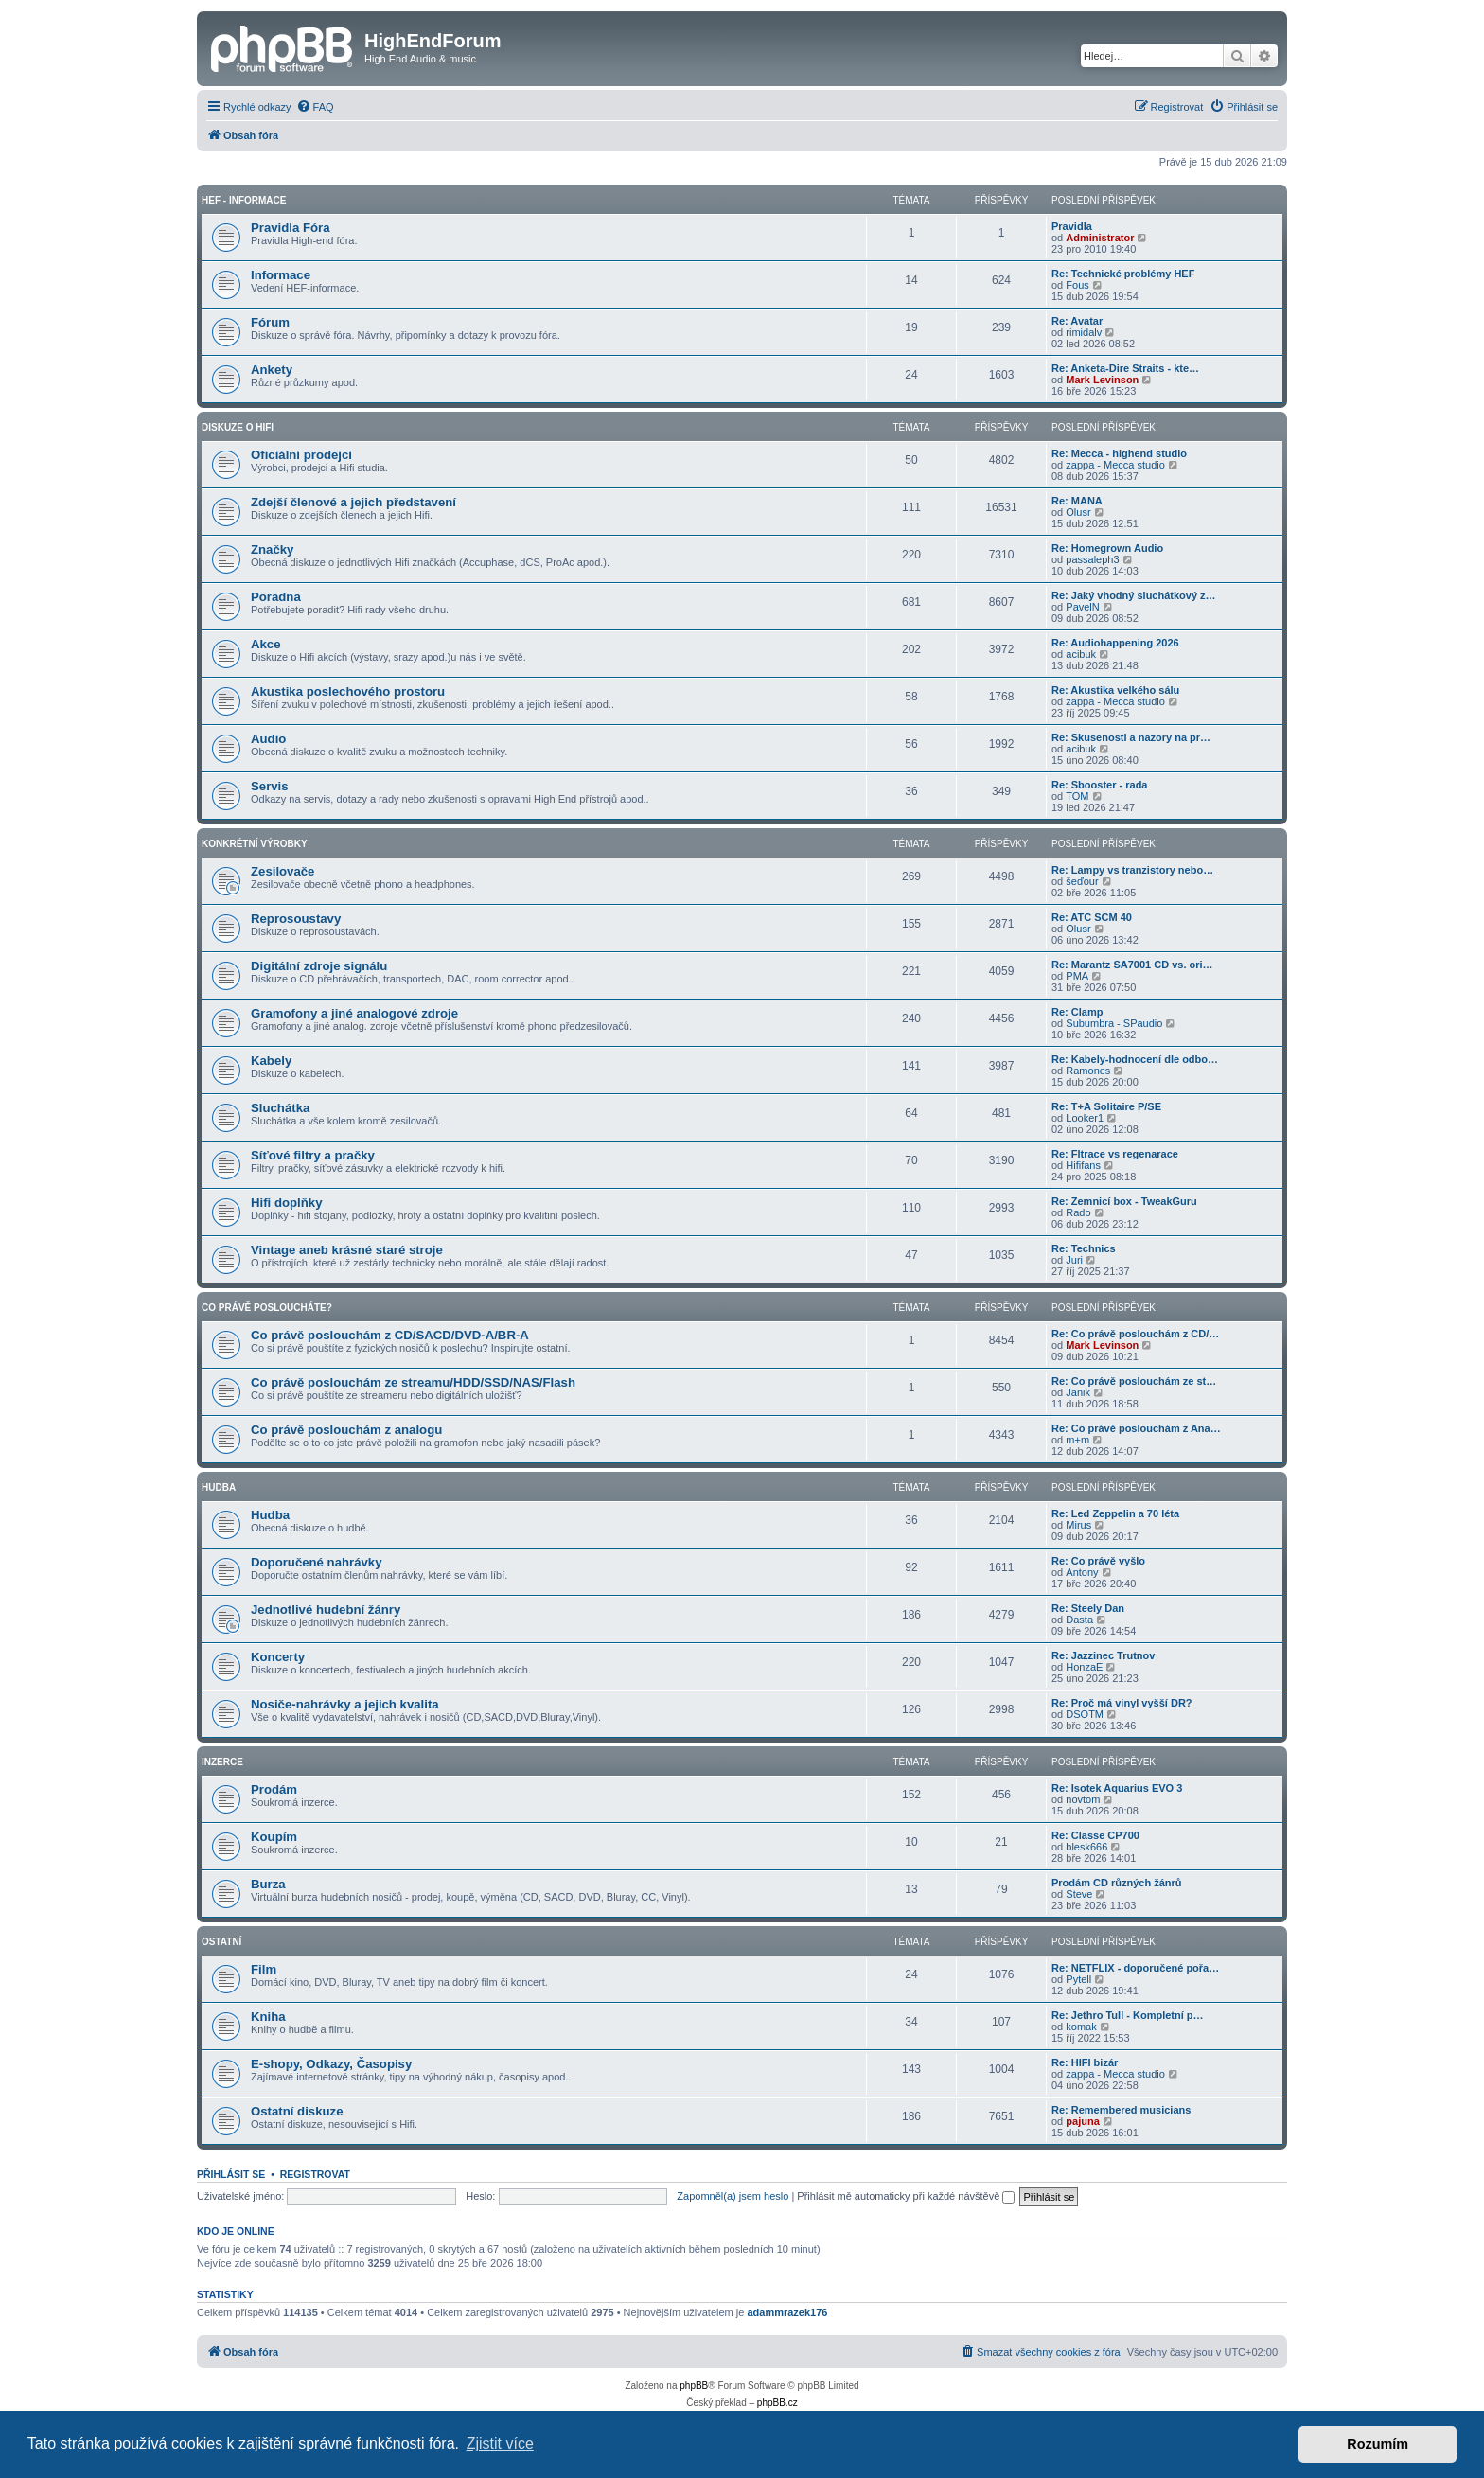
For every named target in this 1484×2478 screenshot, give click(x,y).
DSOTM (1085, 1714)
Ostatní (221, 1942)
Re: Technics (1083, 1248)
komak (1081, 2026)
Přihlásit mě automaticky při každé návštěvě (906, 2196)
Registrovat (315, 2174)
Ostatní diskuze (297, 2111)
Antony (1082, 1572)
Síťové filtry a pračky (313, 1155)
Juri (1074, 1260)
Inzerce (222, 1762)
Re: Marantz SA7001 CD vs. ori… (1132, 964)
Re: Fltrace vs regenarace (1114, 1153)
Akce (266, 644)
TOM (1077, 796)
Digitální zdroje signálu (319, 966)
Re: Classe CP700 (1095, 1835)
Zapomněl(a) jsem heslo (732, 2196)
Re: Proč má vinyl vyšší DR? (1121, 1702)
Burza (268, 1884)
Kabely (271, 1060)
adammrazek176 (787, 2312)
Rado (1078, 1212)
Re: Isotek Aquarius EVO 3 (1116, 1788)
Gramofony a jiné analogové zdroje (354, 1013)
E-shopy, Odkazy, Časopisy (331, 2064)
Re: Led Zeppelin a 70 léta (1115, 1513)
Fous (1077, 285)
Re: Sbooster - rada (1099, 784)
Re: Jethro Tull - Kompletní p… (1127, 2015)
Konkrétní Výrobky (255, 844)
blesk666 (1086, 1846)
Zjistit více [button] (500, 2443)
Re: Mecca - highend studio (1119, 453)
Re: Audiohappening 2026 (1115, 642)
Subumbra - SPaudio (1114, 1023)
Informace (280, 275)
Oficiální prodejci (301, 455)
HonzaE (1084, 1667)
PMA (1077, 976)
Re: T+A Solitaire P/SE (1106, 1106)
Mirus (1078, 1525)
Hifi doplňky (286, 1202)
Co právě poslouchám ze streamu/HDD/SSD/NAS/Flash (413, 1382)
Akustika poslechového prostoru (348, 691)
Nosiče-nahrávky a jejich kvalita (345, 1704)
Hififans (1083, 1165)
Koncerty (278, 1657)
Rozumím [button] (1377, 2443)
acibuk (1081, 654)
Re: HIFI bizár (1084, 2062)
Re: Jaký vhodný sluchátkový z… (1133, 595)
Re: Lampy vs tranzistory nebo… (1132, 870)
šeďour (1082, 881)
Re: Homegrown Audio (1107, 548)
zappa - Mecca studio (1115, 464)
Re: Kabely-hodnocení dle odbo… (1134, 1059)
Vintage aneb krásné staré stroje (347, 1250)
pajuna (1082, 2121)
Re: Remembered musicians (1121, 2109)
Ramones (1088, 1070)
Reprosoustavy (296, 919)
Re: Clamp (1077, 1012)
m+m (1077, 1439)
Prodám (274, 1789)
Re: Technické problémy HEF (1122, 273)
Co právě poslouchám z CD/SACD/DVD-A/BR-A (390, 1335)
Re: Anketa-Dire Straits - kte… (1125, 368)
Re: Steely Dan (1087, 1608)
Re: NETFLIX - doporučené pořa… (1135, 1968)
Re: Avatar (1077, 321)
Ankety (271, 370)
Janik (1078, 1392)
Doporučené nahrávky (316, 1562)
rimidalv (1084, 332)
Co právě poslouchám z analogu (346, 1430)
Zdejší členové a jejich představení (353, 502)
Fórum (270, 322)
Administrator (1100, 237)
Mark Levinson (1102, 379)
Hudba (219, 1487)
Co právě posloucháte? (267, 1307)
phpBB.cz (777, 2403)
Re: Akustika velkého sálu (1115, 690)
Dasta (1079, 1619)
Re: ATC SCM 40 (1091, 917)
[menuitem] (315, 107)
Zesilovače (282, 871)
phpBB (694, 2386)
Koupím (274, 1837)
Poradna (276, 597)
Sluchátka (280, 1108)
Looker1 (1085, 1118)
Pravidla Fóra (290, 228)
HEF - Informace (244, 200)
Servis (270, 786)
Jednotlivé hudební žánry (325, 1609)
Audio (268, 739)
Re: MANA (1077, 500)
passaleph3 (1092, 559)
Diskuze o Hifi (238, 427)
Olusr (1078, 512)
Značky (272, 549)
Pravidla (1071, 226)
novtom (1083, 1799)
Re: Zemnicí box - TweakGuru (1124, 1201)
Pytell (1078, 1979)
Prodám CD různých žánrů (1116, 1882)
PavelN (1082, 606)
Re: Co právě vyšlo (1098, 1560)
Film (263, 1969)
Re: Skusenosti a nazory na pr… (1130, 737)
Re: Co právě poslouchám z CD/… (1135, 1333)
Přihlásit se (231, 2174)
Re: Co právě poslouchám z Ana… (1136, 1428)
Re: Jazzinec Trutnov (1103, 1655)
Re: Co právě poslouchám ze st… (1133, 1381)
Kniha (268, 2016)
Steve (1079, 1894)
